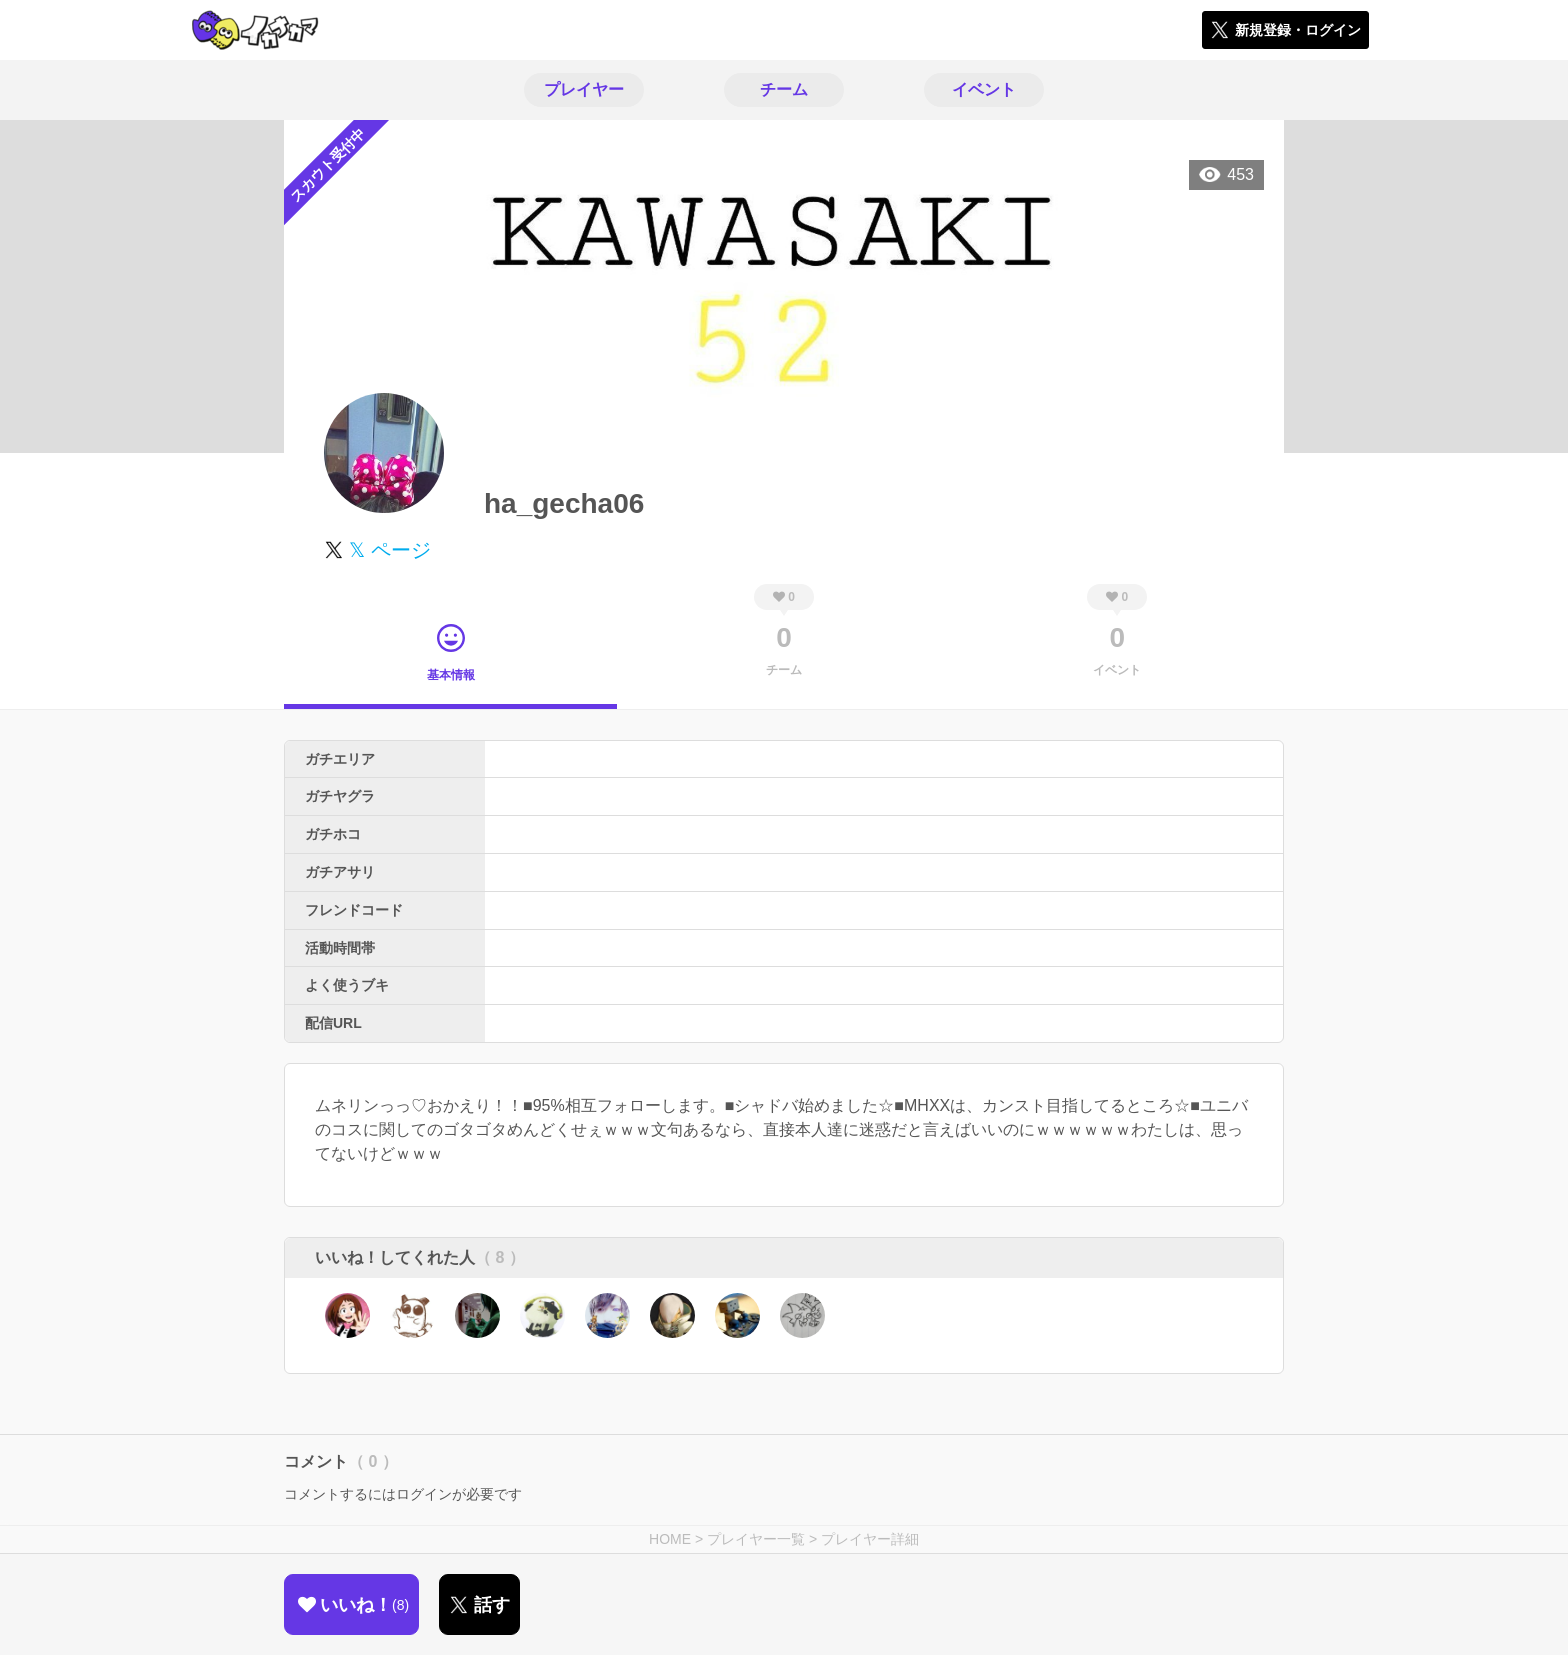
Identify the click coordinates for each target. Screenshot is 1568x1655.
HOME (670, 1539)
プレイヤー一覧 (756, 1539)
